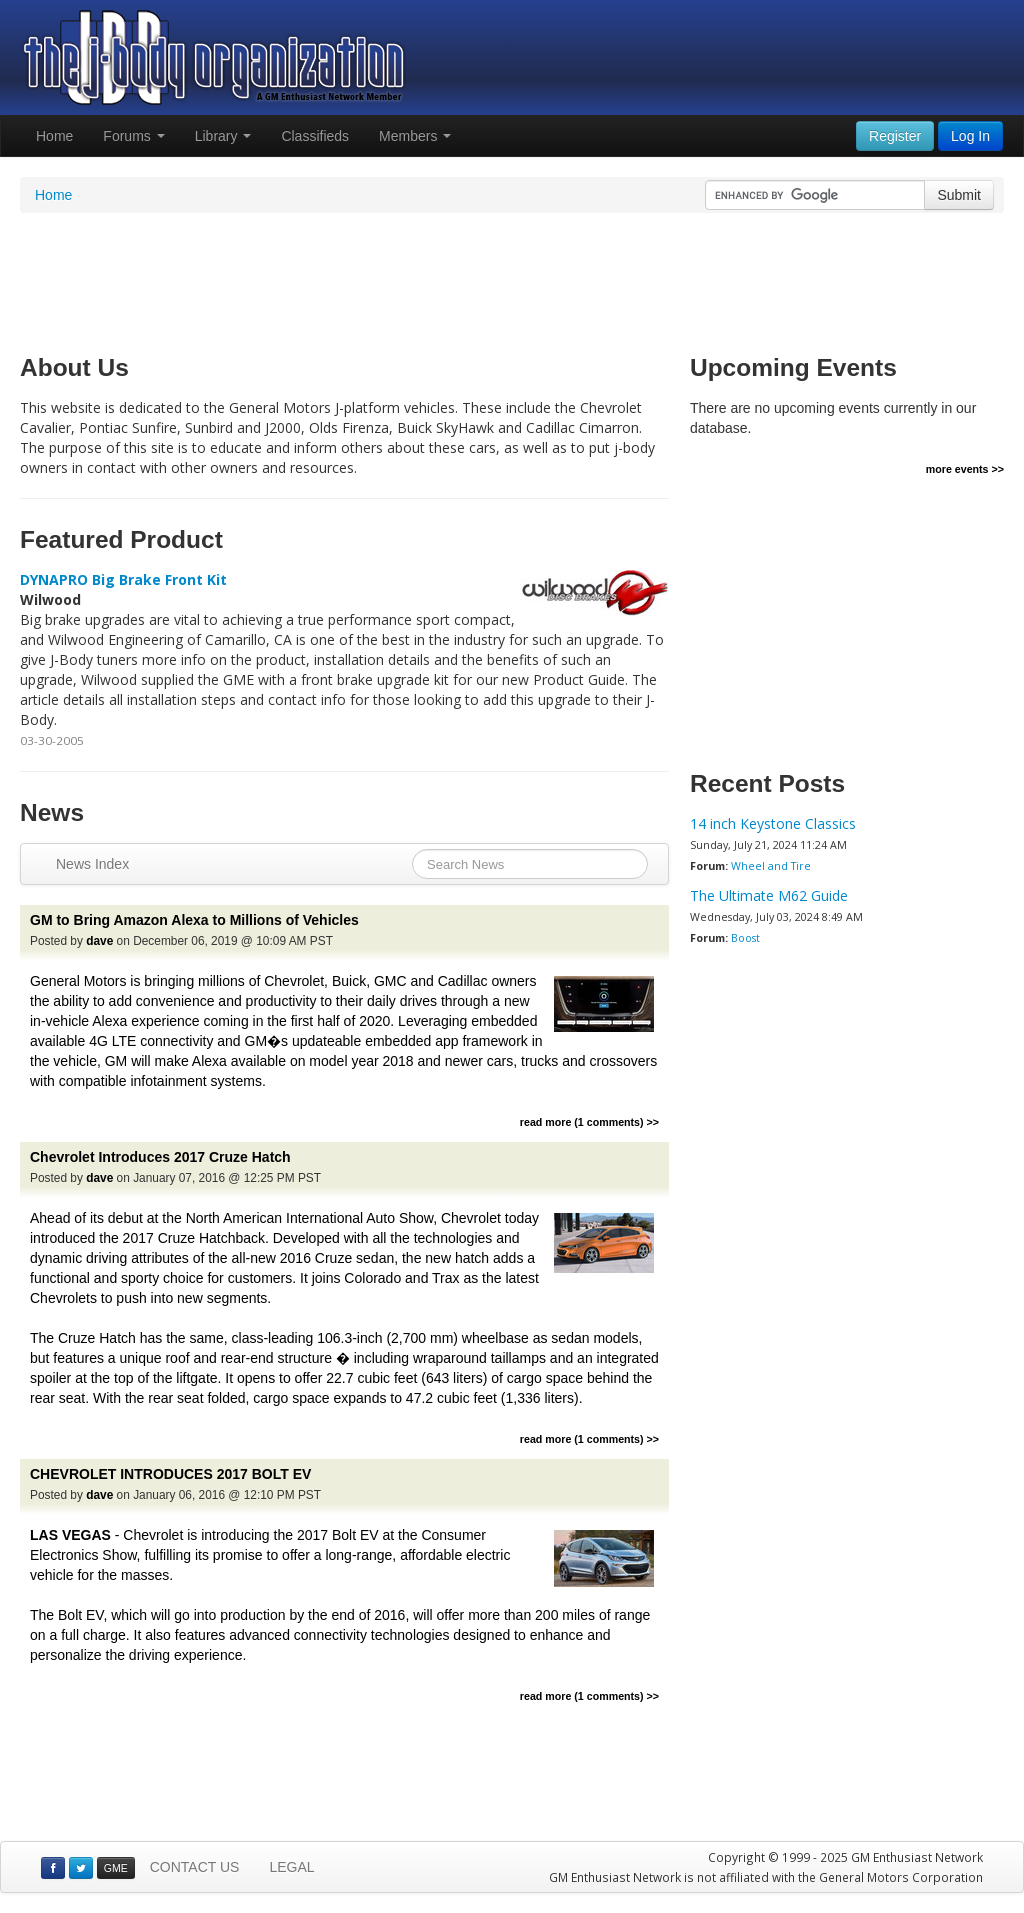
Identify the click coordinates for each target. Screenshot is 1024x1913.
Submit (959, 195)
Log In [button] (970, 136)
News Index (92, 864)
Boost (745, 938)
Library (223, 136)
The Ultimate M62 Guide (769, 895)
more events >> (965, 469)
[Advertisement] (512, 278)
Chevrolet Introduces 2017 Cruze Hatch (160, 1157)
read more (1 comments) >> (589, 1122)
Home (54, 136)
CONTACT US (195, 1867)
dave (99, 941)
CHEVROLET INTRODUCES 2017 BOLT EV (170, 1474)
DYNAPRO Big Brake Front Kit (123, 579)
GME (116, 1868)
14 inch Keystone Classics (773, 823)
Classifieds (315, 136)
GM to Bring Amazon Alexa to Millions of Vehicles (194, 920)
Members (415, 136)
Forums (133, 136)
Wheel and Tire (771, 866)
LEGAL (291, 1867)
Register (895, 136)
